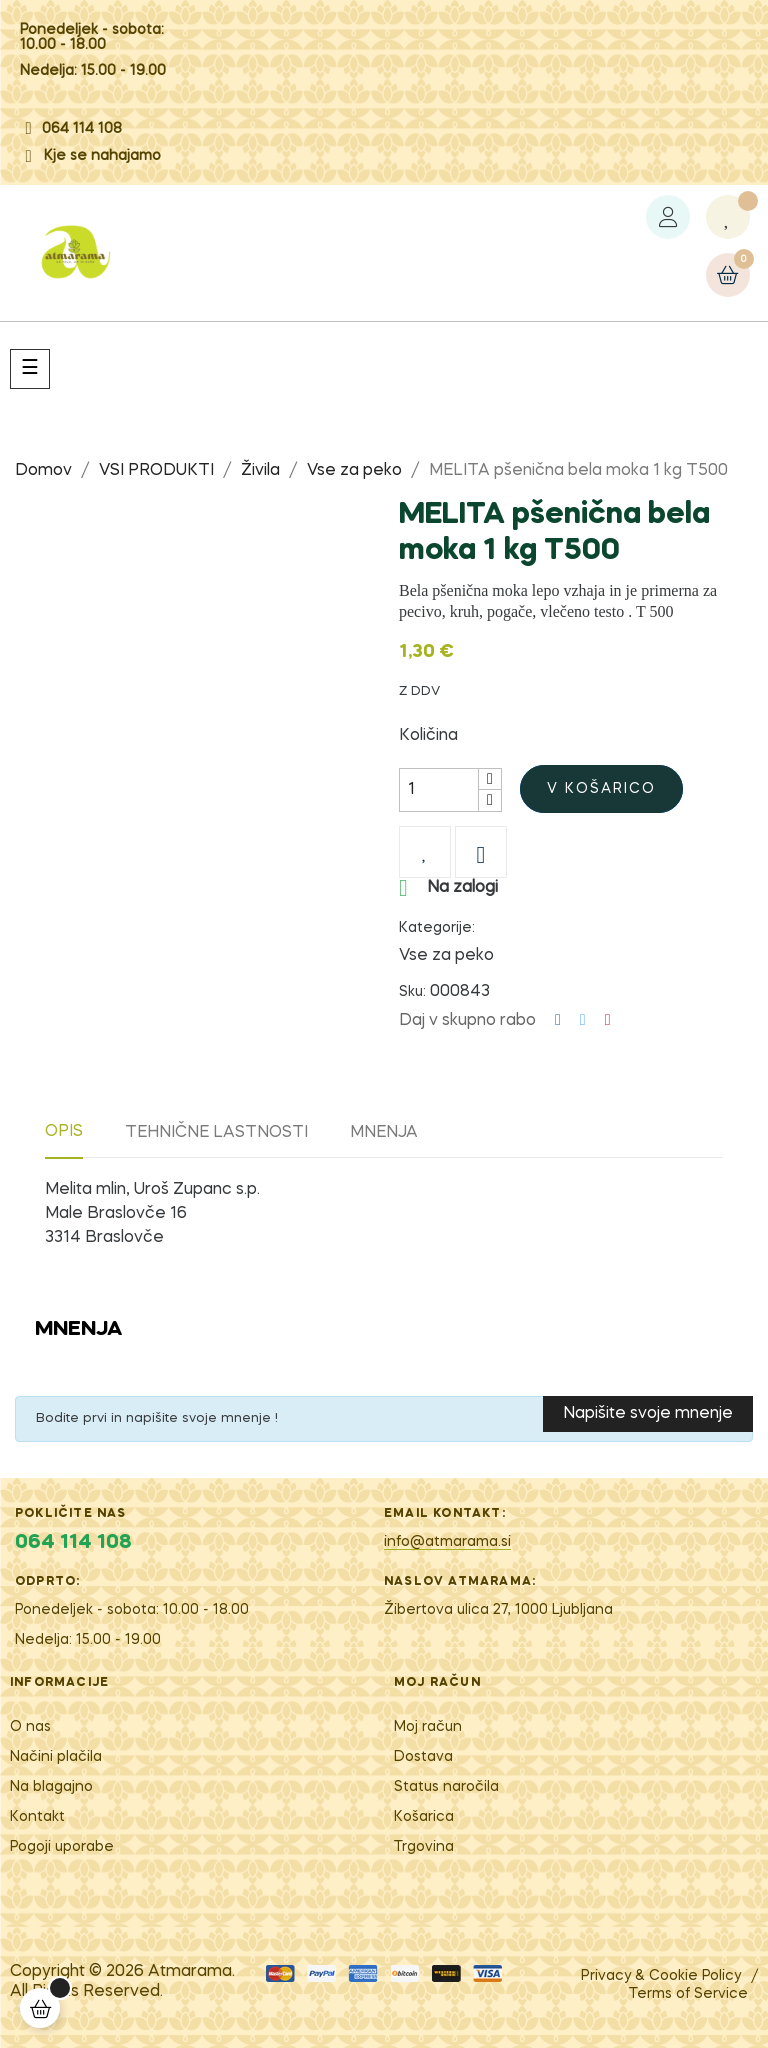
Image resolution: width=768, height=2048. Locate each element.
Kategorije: (437, 928)
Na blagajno (51, 1787)
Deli (558, 1020)
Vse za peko (446, 956)
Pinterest (608, 1020)
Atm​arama (190, 1972)
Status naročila (446, 1787)
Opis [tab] (64, 1132)
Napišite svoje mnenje (648, 1414)
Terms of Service (688, 1994)
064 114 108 (82, 129)
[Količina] (439, 790)
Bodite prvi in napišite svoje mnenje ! (157, 1418)
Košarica (424, 1817)
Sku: (412, 992)
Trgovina (424, 1847)
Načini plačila (56, 1757)
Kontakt (37, 1817)
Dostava (423, 1757)
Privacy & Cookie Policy (661, 1976)
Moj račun (428, 1727)
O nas (30, 1727)
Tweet (583, 1020)
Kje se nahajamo (102, 156)
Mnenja (384, 1133)
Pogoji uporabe (62, 1847)
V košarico (601, 789)
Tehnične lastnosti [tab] (216, 1133)
